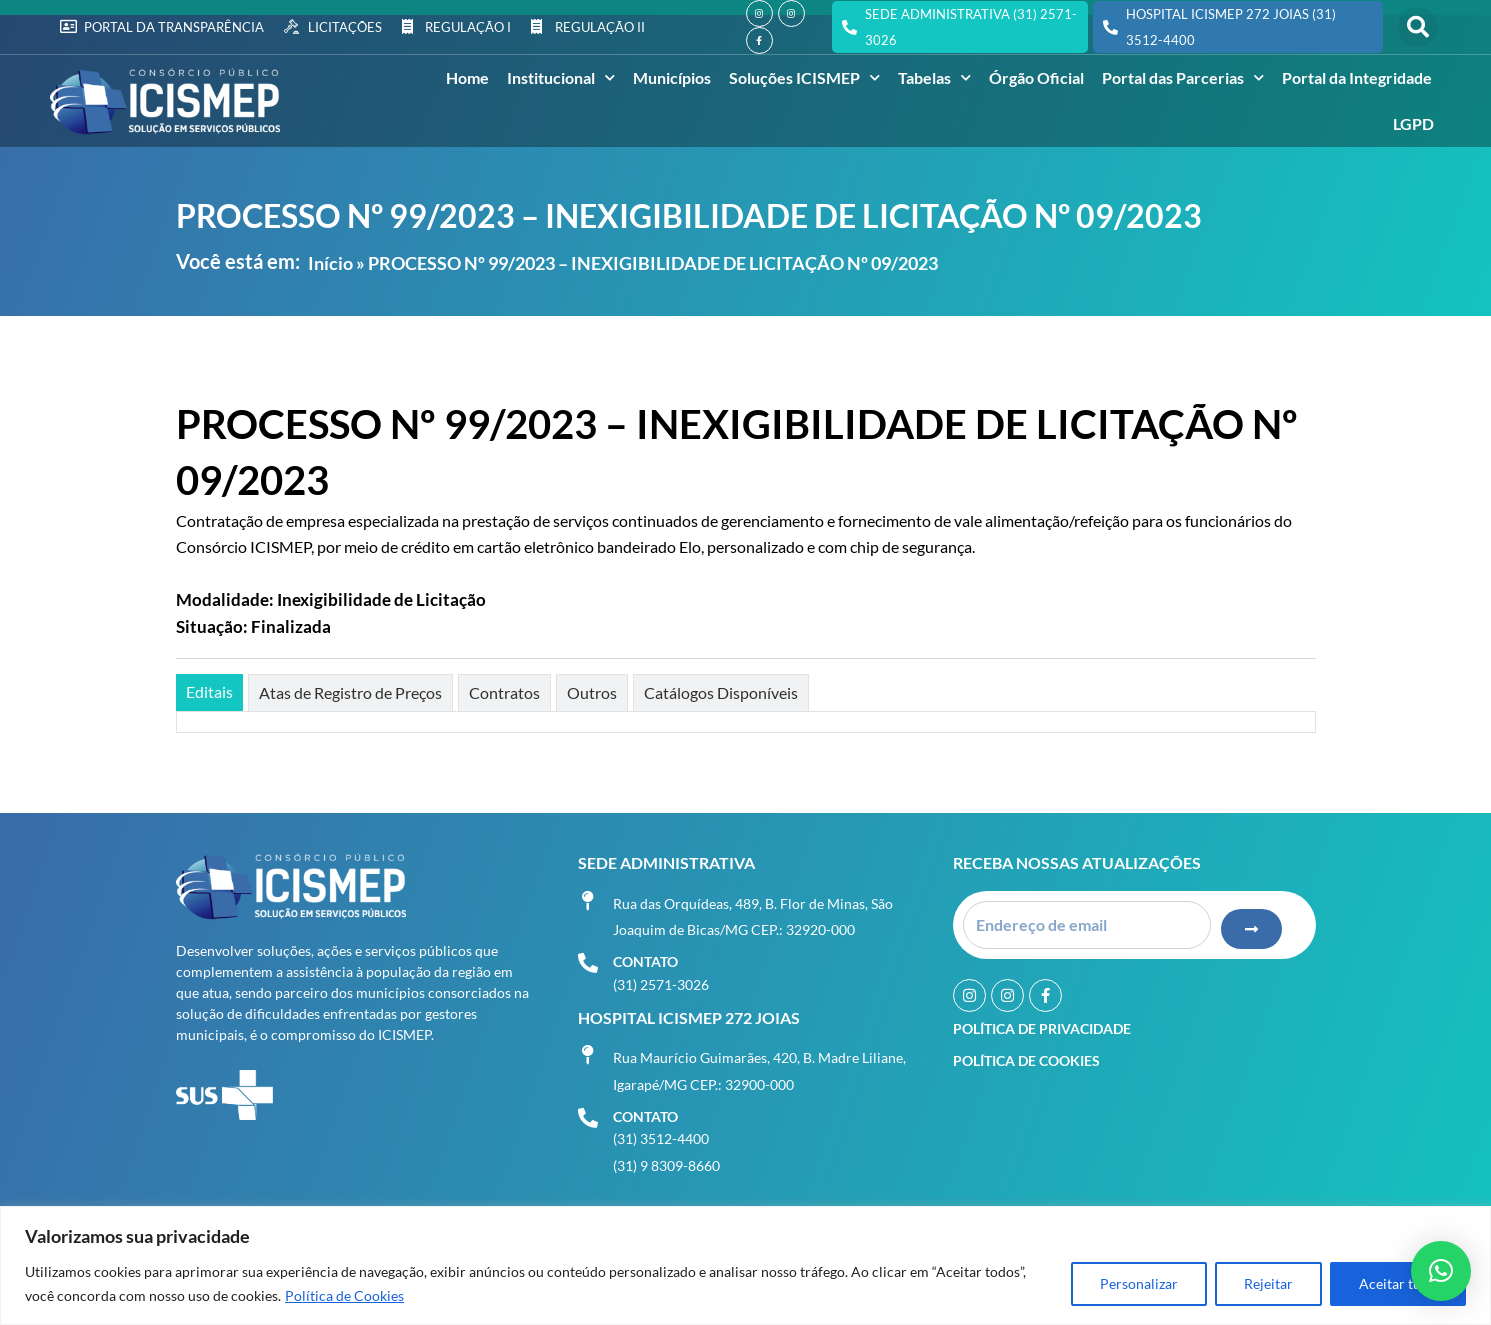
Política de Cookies (344, 1295)
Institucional (561, 77)
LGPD (1413, 123)
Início (330, 263)
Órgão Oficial (1036, 77)
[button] (1418, 27)
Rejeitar (1268, 1283)
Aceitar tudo (1398, 1283)
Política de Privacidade (1042, 1028)
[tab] (209, 692)
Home (467, 77)
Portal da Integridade (1357, 77)
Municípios (672, 77)
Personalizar (1139, 1283)
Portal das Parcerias (1183, 77)
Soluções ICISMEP (804, 77)
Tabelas (934, 77)
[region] (745, 1265)
